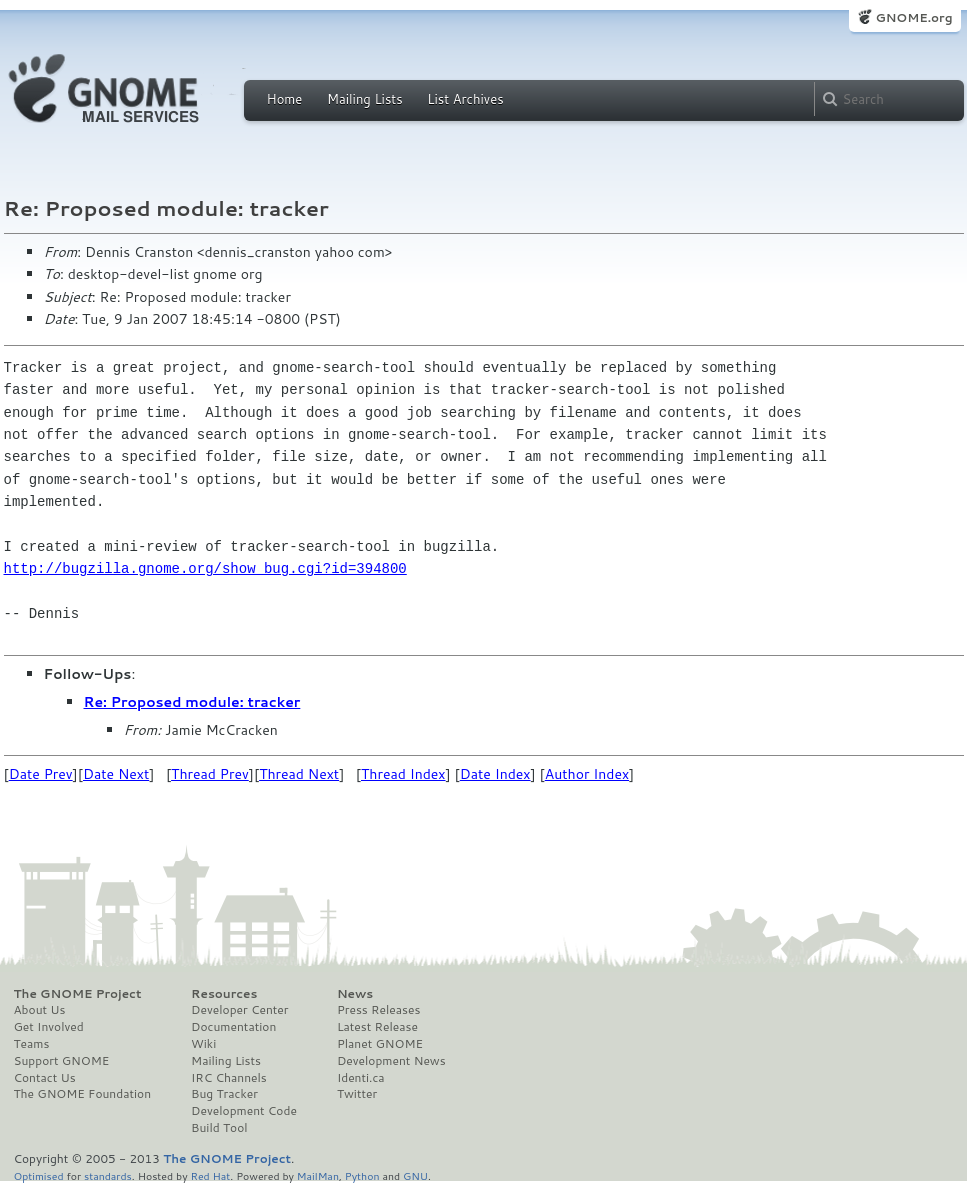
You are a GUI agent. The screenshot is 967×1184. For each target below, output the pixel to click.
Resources (224, 994)
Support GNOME (62, 1061)
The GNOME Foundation (83, 1094)
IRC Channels (229, 1078)
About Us (40, 1010)
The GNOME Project (78, 994)
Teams (32, 1044)
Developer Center (239, 1010)
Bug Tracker (224, 1094)
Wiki (203, 1044)
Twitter (357, 1094)
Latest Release (377, 1027)
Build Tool (219, 1128)
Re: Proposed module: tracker (192, 702)
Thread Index (403, 774)
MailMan (318, 1175)
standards (108, 1175)
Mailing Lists (365, 99)
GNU (415, 1175)
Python (362, 1175)
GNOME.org (913, 17)
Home (285, 99)
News (355, 994)
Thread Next (299, 774)
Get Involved (49, 1027)
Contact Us (45, 1078)
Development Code (244, 1111)
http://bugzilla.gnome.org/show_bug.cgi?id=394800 (205, 568)
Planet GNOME (380, 1044)
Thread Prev (210, 774)
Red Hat (210, 1175)
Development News (391, 1061)
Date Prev (41, 774)
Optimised (39, 1175)
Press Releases (378, 1010)
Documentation (233, 1027)
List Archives (465, 99)
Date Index (495, 774)
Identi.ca (361, 1078)
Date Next (116, 774)
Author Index (587, 774)
